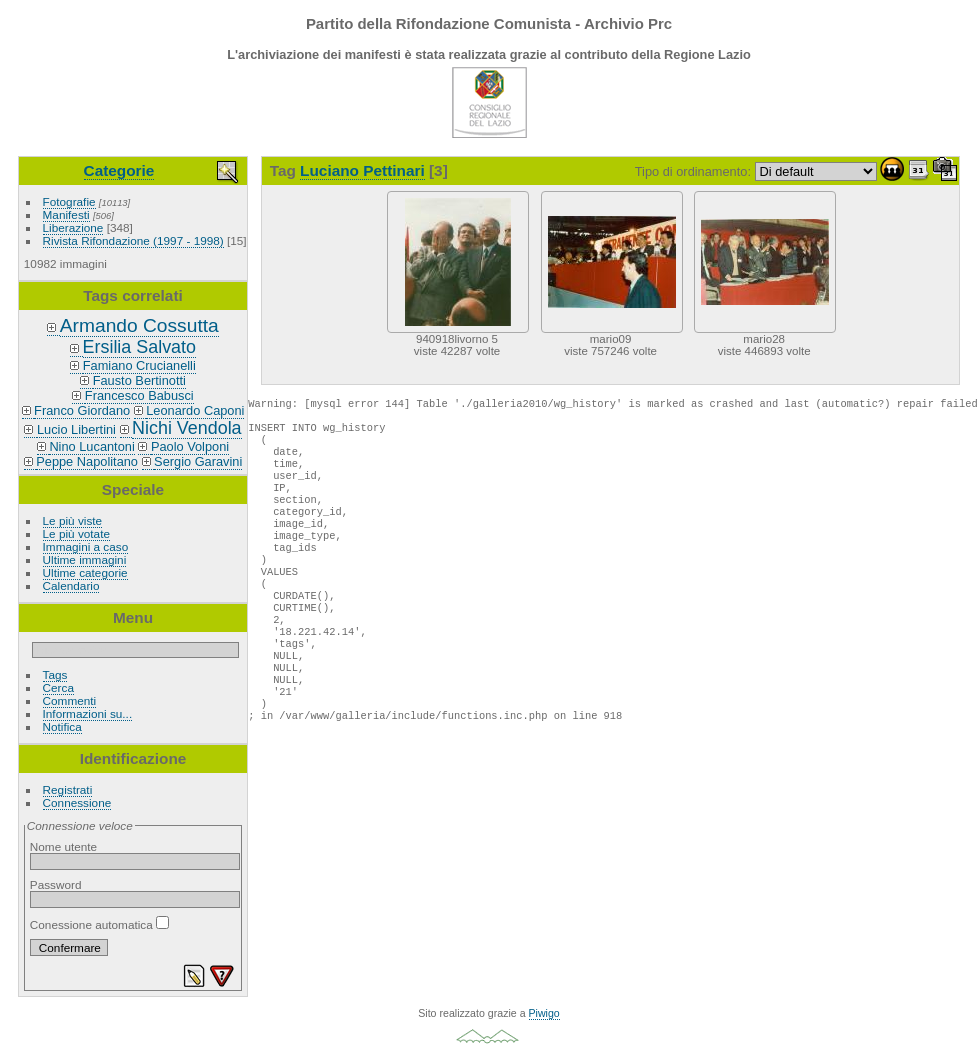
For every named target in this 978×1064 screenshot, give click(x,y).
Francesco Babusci (139, 395)
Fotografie (69, 201)
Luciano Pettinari (362, 170)
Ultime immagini (85, 559)
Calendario (71, 585)
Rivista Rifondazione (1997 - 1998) (133, 240)
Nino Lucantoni (91, 446)
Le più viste (73, 520)
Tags (55, 674)
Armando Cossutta (139, 325)
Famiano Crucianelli (139, 365)
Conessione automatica (99, 924)
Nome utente (63, 846)
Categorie (119, 170)
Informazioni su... (88, 713)
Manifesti (66, 214)
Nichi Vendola (187, 428)
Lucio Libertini (76, 429)
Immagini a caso (86, 546)
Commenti (70, 700)
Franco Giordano (82, 410)
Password (56, 884)
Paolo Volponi (190, 446)
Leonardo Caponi (195, 410)
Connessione (77, 802)
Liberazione (73, 227)
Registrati (68, 789)
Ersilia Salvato (139, 347)
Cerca (58, 687)
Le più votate (76, 533)
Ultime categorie (85, 572)
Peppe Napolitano (87, 461)
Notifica (62, 726)
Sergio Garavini (198, 461)
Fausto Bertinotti (139, 380)
